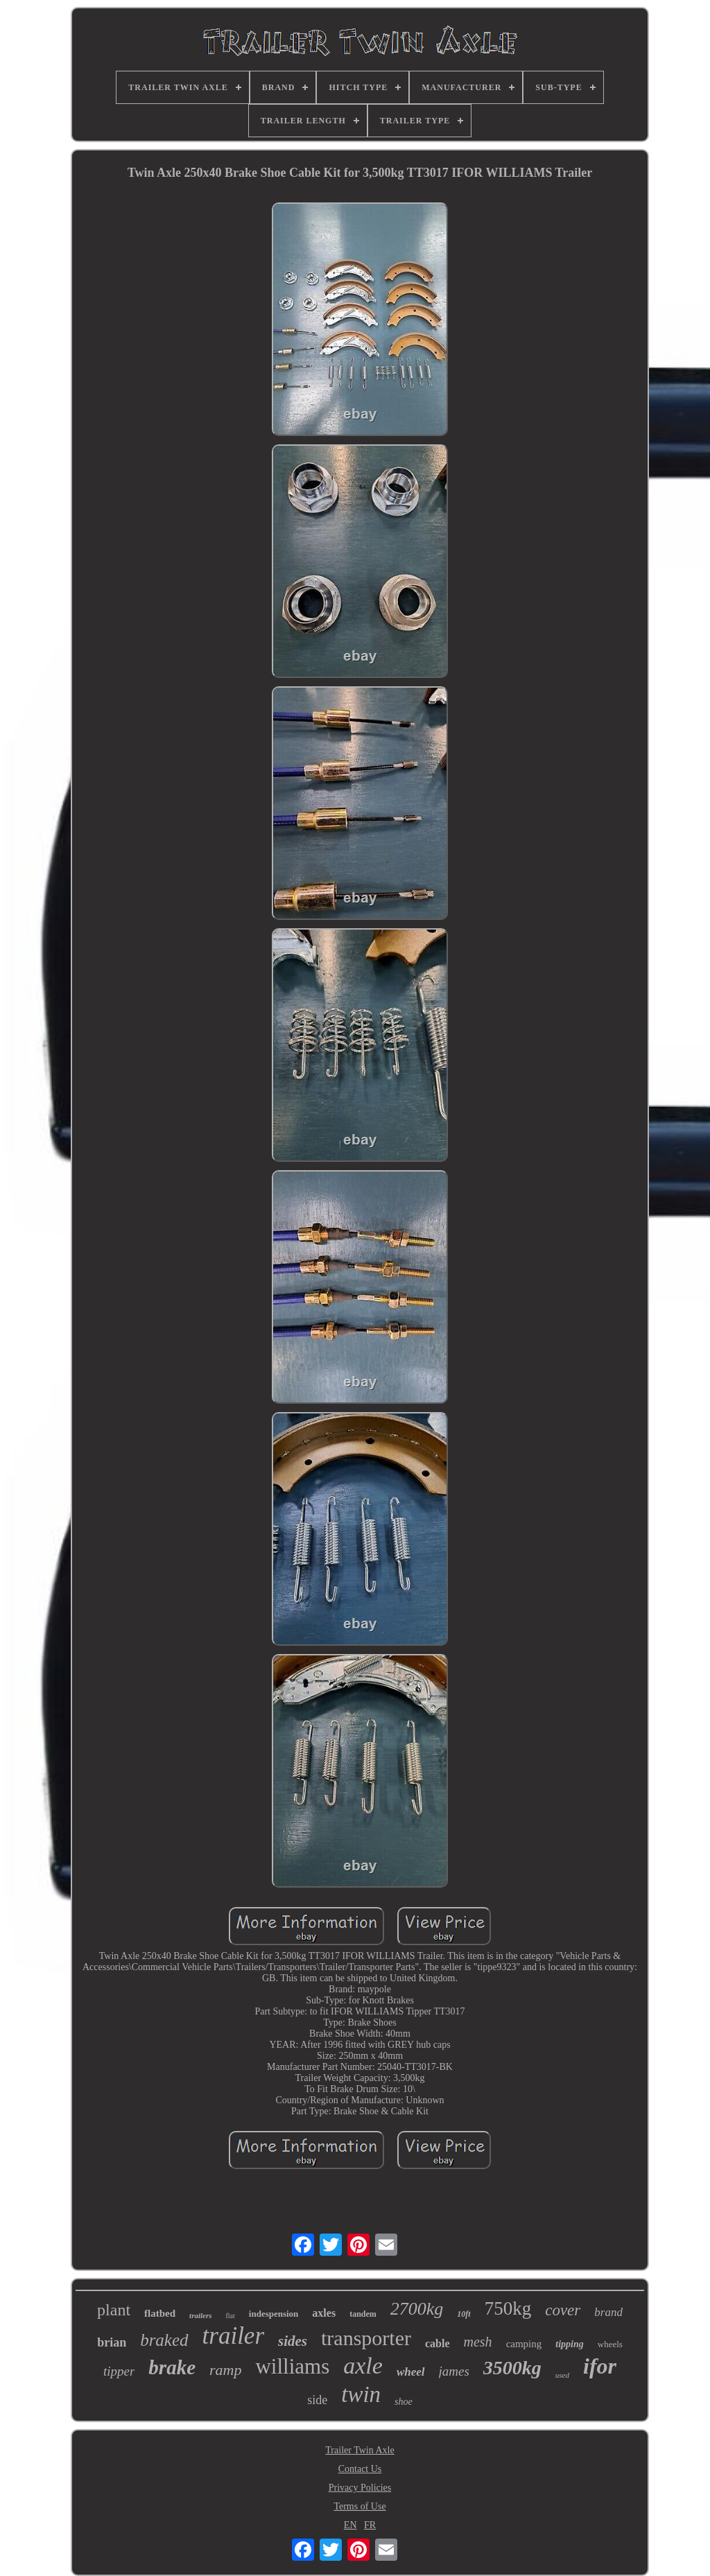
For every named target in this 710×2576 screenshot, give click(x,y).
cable (437, 2343)
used (562, 2375)
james (454, 2371)
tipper (119, 2371)
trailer (233, 2335)
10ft (463, 2314)
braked (164, 2340)
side (317, 2400)
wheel (411, 2371)
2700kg (417, 2309)
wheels (610, 2344)
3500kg (512, 2367)
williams (292, 2366)
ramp (225, 2369)
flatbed (159, 2313)
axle (363, 2365)
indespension (274, 2313)
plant (113, 2310)
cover (562, 2310)
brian (111, 2342)
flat (229, 2316)
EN (350, 2525)
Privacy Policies (360, 2487)
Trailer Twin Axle (359, 2450)
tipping (569, 2344)
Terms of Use (360, 2506)
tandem (362, 2314)
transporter (366, 2337)
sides (292, 2341)
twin (361, 2394)
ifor (599, 2365)
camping (524, 2343)
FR (370, 2525)
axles (324, 2313)
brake (172, 2367)
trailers (200, 2315)
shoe (404, 2401)
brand (608, 2312)
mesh (478, 2341)
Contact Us (360, 2469)
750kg (508, 2308)
